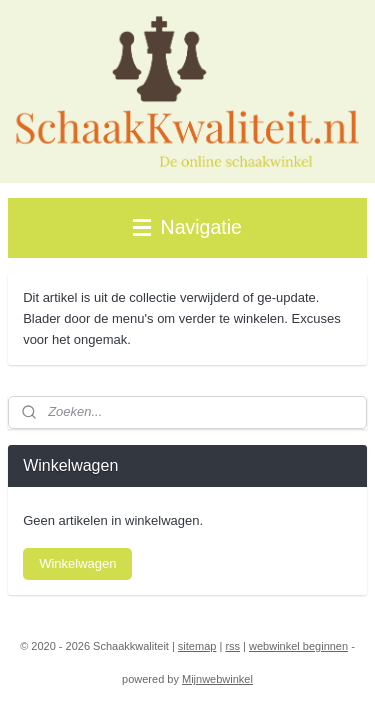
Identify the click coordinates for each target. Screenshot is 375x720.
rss (232, 646)
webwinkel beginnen (298, 646)
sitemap (197, 646)
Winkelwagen (77, 563)
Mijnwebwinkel (217, 679)
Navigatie (187, 227)
